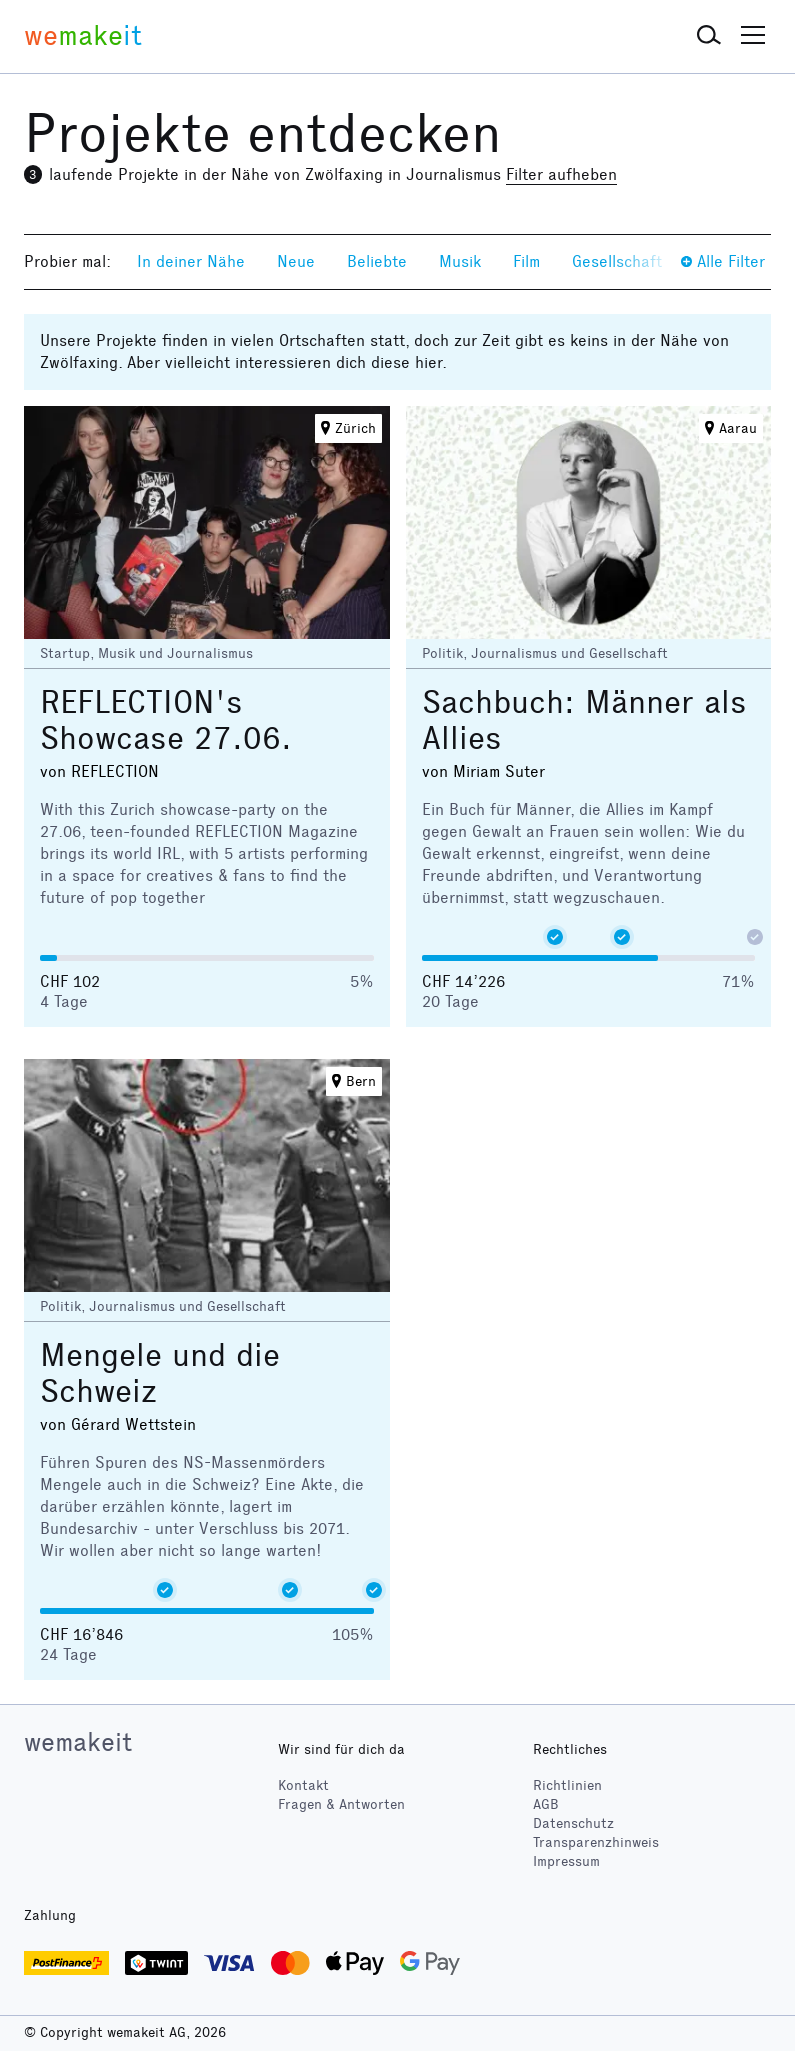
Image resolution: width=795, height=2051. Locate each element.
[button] (709, 36)
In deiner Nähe (191, 261)
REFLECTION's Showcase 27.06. (166, 720)
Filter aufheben (561, 174)
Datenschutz (573, 1823)
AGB (546, 1804)
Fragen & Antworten (341, 1804)
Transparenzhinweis (596, 1842)
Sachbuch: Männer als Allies (584, 720)
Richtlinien (567, 1785)
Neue (296, 261)
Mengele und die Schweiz (160, 1373)
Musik (460, 261)
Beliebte (377, 261)
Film (526, 261)
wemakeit (78, 1742)
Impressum (566, 1861)
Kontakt (303, 1785)
